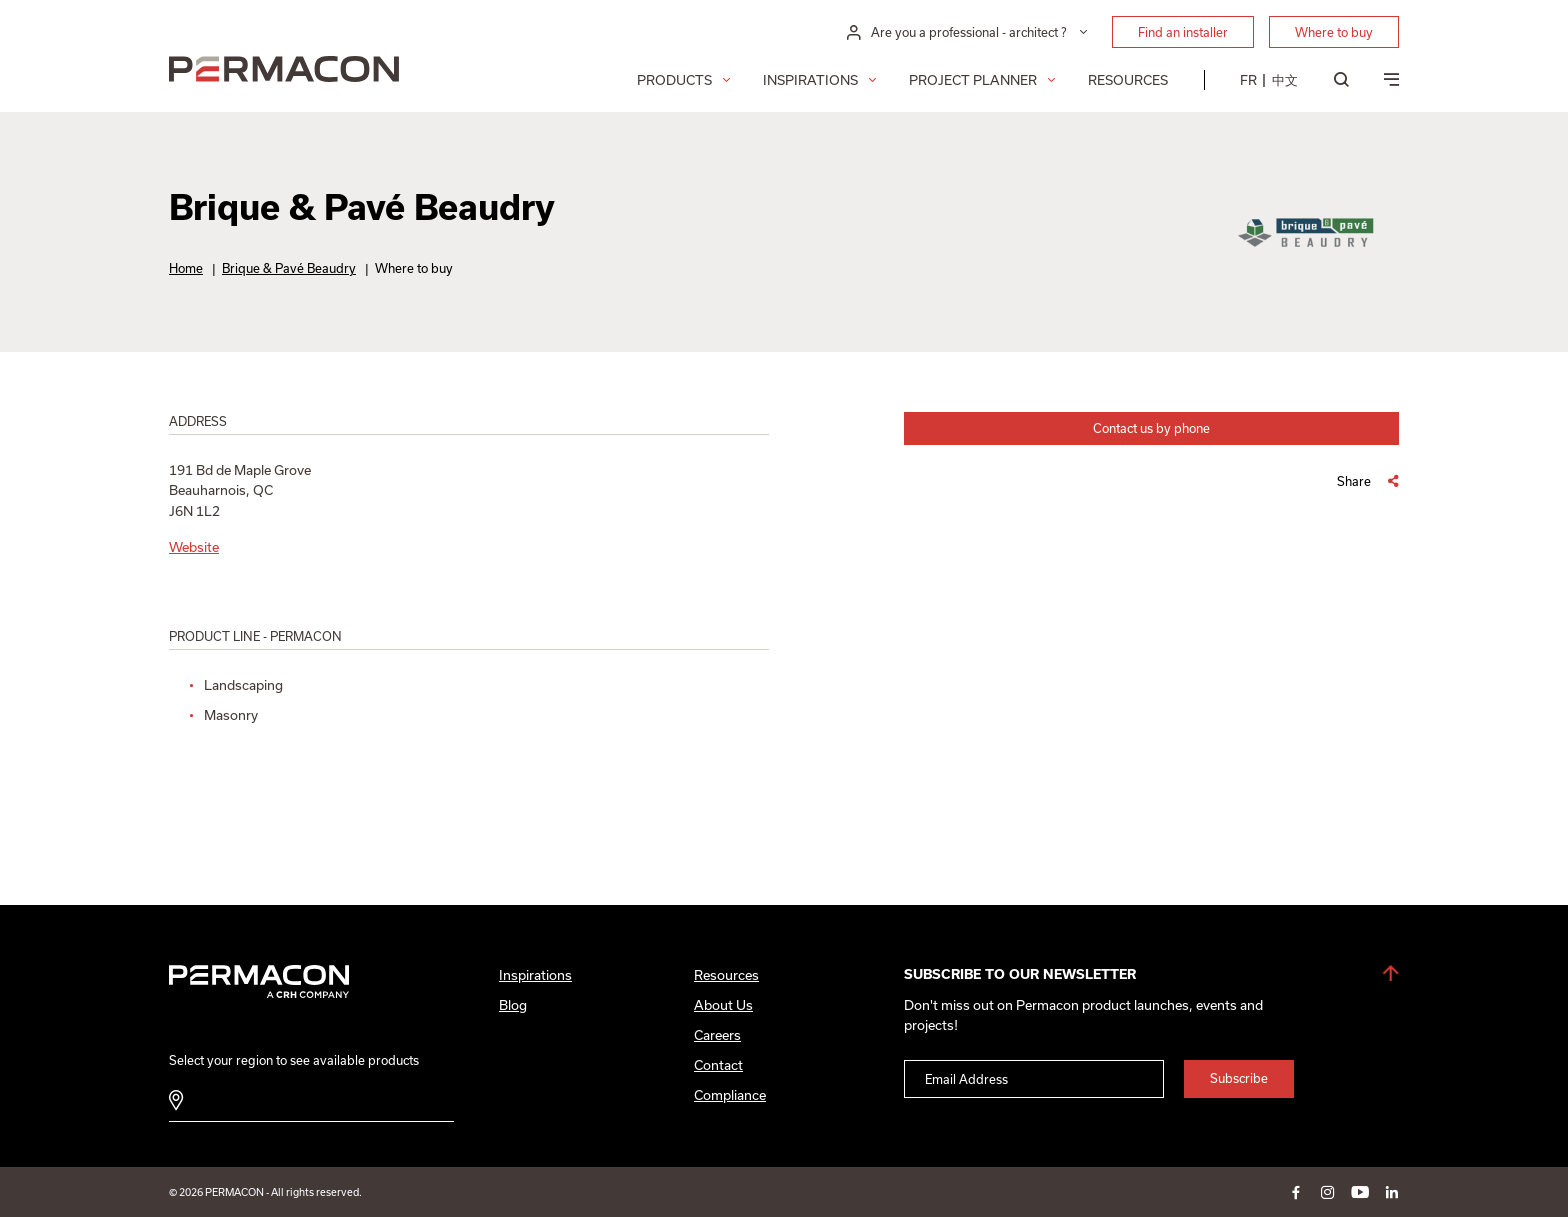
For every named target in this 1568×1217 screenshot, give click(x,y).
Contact (718, 1065)
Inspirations (810, 80)
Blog (513, 1005)
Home (186, 268)
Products (674, 80)
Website (194, 547)
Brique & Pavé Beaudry (289, 268)
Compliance (730, 1095)
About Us (723, 1005)
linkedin (1392, 1192)
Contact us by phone (1151, 428)
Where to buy (1334, 32)
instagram (1328, 1192)
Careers (717, 1035)
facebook (1296, 1192)
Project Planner (973, 80)
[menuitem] (1248, 80)
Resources (1128, 80)
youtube (1360, 1192)
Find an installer (1183, 32)
